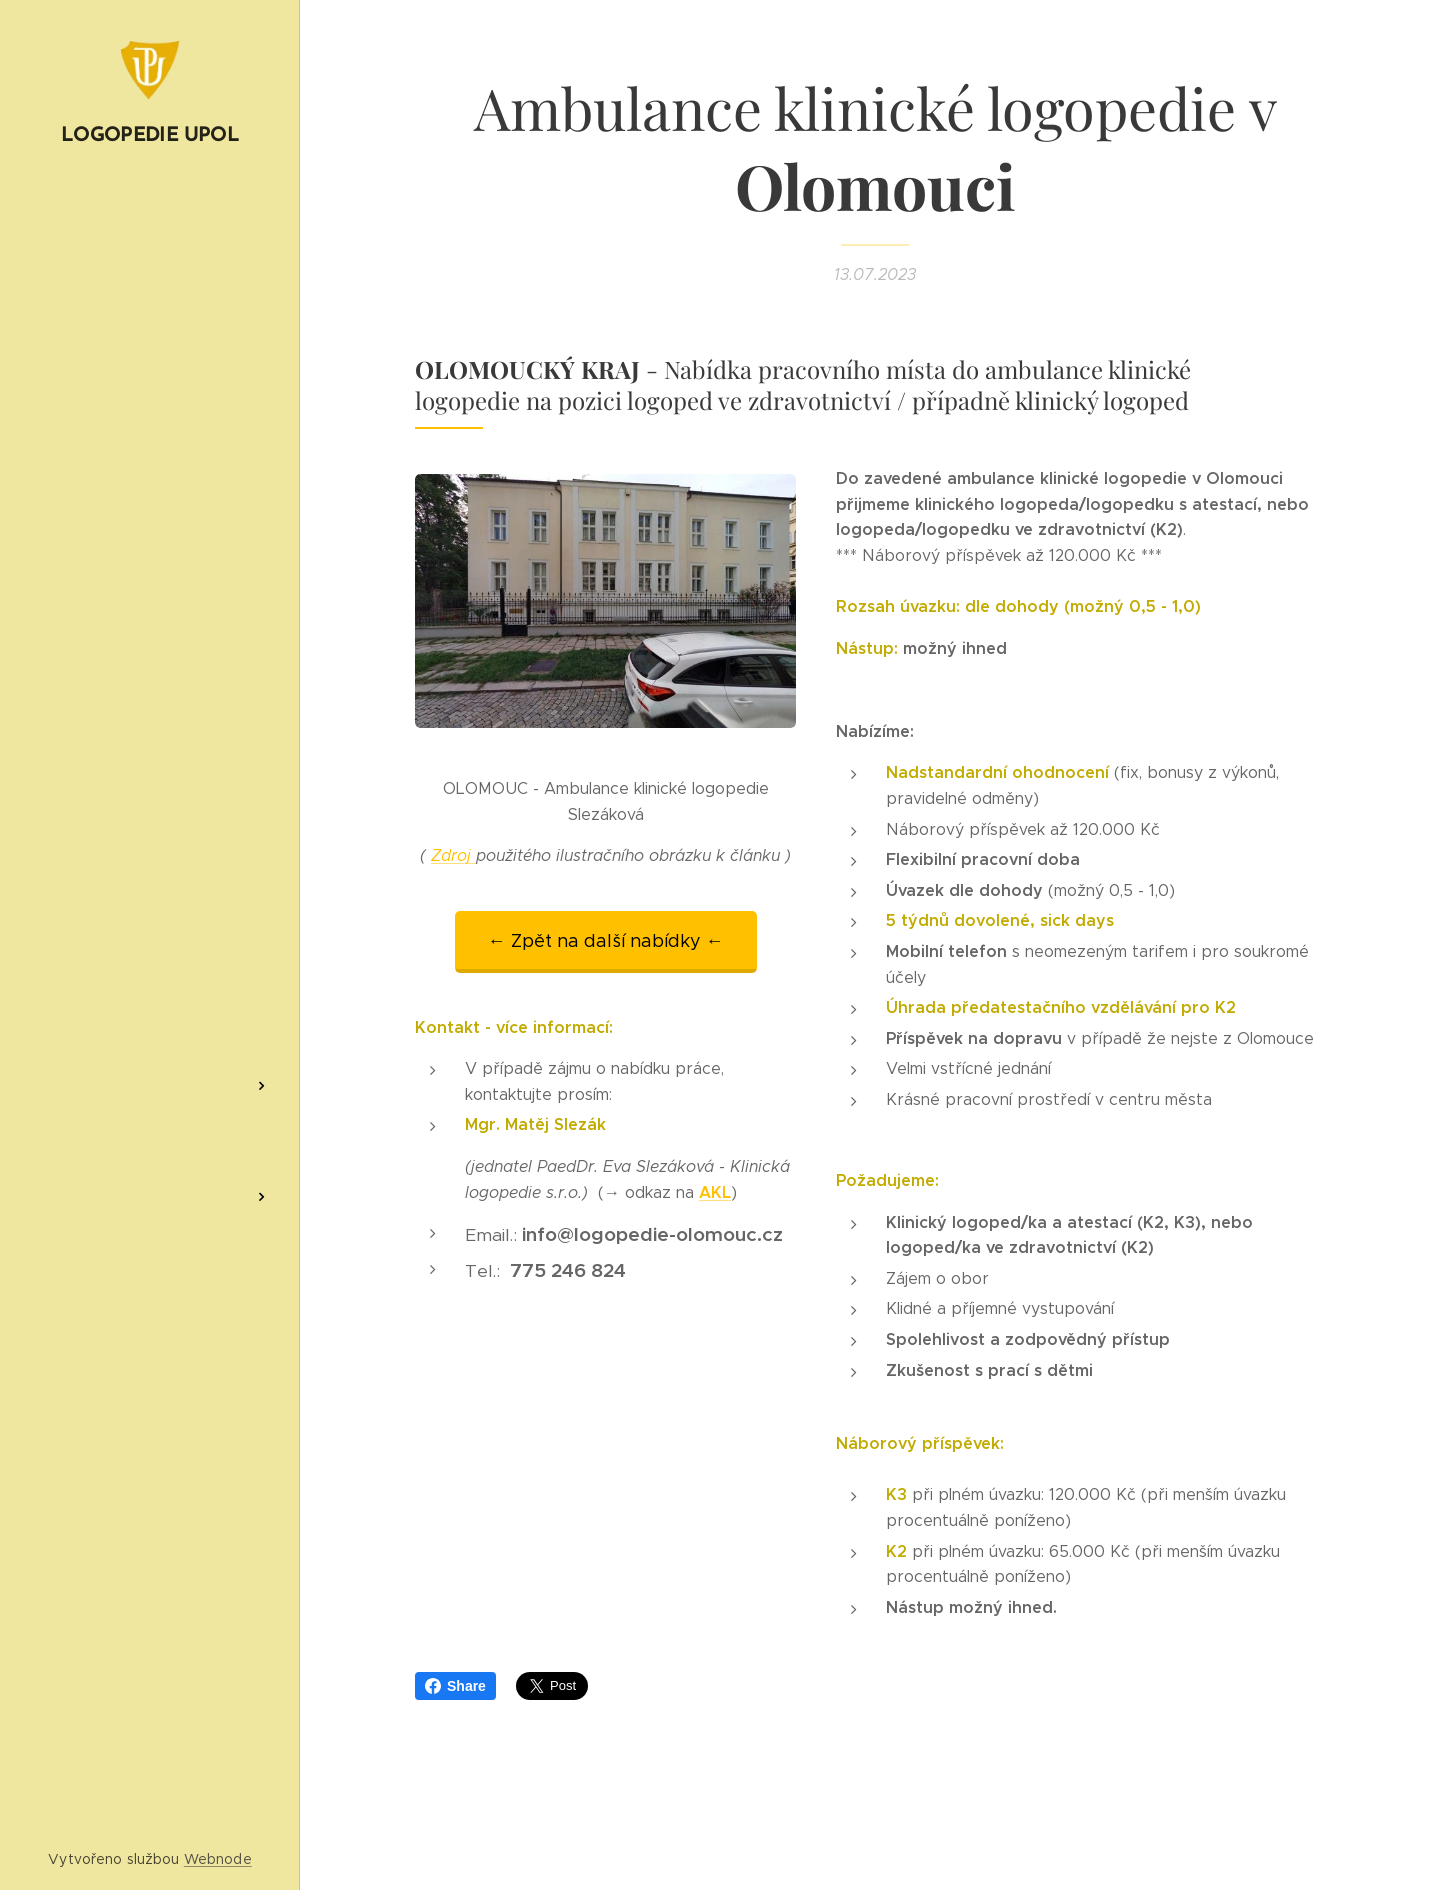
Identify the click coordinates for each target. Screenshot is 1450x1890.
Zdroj (453, 855)
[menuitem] (150, 693)
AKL (715, 1192)
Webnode (218, 1859)
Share (455, 1686)
